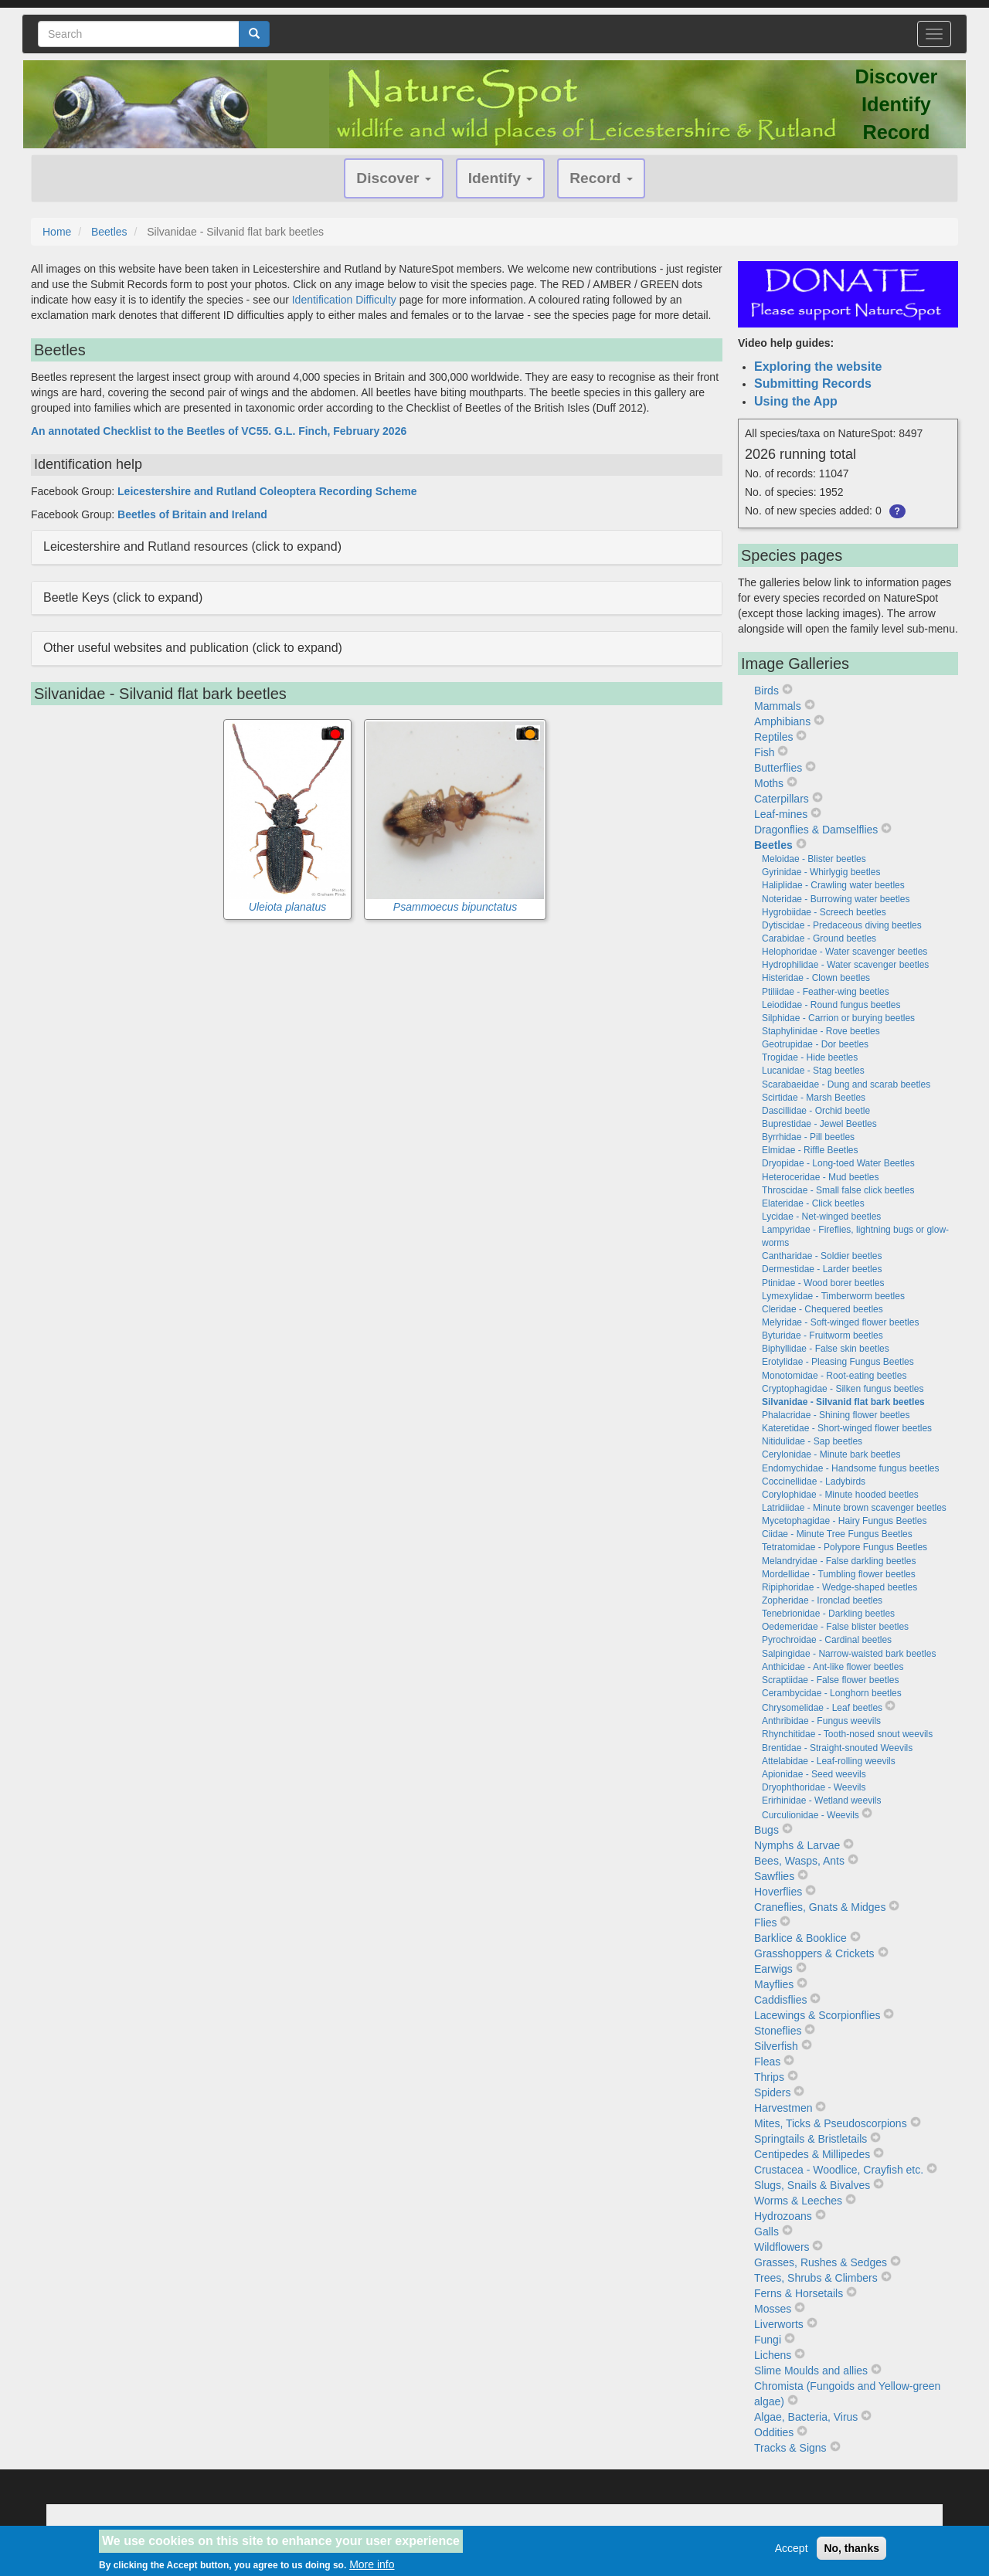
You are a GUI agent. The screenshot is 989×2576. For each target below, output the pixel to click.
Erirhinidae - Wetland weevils (822, 1800)
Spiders (772, 2092)
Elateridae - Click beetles (813, 1203)
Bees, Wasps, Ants (799, 1861)
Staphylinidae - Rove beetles (821, 1031)
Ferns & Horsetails (798, 2293)
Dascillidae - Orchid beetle (816, 1110)
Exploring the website (818, 366)
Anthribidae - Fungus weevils (821, 1721)
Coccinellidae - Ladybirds (813, 1481)
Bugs (766, 1830)
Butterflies (778, 768)
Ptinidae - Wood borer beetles (823, 1283)
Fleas (767, 2061)
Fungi (767, 2339)
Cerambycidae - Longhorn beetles (832, 1693)
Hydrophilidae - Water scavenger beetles (845, 964)
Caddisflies (780, 2000)
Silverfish (776, 2046)
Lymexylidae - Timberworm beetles (833, 1296)
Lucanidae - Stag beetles (813, 1070)
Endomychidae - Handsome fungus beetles (850, 1468)
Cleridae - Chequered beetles (822, 1309)
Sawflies (774, 1876)
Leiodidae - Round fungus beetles (831, 1005)
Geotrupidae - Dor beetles (815, 1044)
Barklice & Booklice (800, 1938)
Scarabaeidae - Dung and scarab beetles (846, 1084)
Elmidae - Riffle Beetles (810, 1150)
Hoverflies (778, 1891)
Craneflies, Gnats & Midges (819, 1907)
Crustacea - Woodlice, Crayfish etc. (838, 2170)
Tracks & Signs (790, 2448)
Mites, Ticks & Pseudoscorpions (830, 2123)
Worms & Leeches (798, 2200)
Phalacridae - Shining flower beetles (835, 1415)
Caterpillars (781, 798)
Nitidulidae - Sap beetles (812, 1441)
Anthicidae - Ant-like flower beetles (832, 1666)
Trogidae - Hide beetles (810, 1057)
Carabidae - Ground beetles (819, 938)
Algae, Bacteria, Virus (806, 2417)
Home (56, 232)
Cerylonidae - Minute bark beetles (831, 1454)
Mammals (777, 706)
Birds (766, 690)
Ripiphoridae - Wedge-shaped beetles (839, 1587)
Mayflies (774, 1984)
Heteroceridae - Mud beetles (820, 1177)
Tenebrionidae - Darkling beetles (828, 1613)
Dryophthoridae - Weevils (814, 1787)
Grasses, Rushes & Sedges (820, 2262)
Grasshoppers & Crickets (814, 1953)
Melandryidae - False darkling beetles (839, 1561)
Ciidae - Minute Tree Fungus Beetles (837, 1534)
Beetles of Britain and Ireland (192, 514)
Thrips (769, 2077)
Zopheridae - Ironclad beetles (822, 1600)
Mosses (772, 2309)
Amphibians (782, 721)
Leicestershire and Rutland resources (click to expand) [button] (192, 546)
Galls (766, 2231)
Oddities (774, 2432)
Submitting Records (813, 383)
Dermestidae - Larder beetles (822, 1269)
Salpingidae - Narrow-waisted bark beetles (849, 1653)
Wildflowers (782, 2247)
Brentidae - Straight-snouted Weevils (837, 1748)
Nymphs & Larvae (797, 1845)
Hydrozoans (783, 2216)
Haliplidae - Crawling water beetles (833, 885)
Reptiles (774, 737)
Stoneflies (777, 2030)
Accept (791, 2553)
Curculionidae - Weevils (810, 1815)
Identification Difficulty (344, 300)
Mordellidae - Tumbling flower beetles (839, 1574)
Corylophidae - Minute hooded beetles (840, 1494)
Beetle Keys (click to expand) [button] (122, 597)
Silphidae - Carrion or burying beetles (838, 1018)
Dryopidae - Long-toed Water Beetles (838, 1163)
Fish (764, 752)
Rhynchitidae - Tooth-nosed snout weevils (847, 1734)
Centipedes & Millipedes (812, 2154)
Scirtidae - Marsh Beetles (813, 1097)
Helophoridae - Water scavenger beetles (844, 951)
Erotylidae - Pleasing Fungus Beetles (838, 1361)
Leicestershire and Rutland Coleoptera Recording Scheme (266, 491)
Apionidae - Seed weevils (814, 1774)
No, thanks (851, 2553)
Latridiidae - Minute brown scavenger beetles (854, 1507)
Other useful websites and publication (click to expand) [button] (192, 647)
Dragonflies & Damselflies (816, 829)
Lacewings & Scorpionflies (817, 2015)
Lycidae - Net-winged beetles (821, 1216)
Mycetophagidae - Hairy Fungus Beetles (844, 1520)
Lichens (772, 2355)
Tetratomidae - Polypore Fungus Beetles (844, 1547)
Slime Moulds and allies (811, 2370)
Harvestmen (783, 2108)
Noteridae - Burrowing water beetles (835, 899)
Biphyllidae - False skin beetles (825, 1348)
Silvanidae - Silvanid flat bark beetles (843, 1402)
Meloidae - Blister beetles (814, 859)
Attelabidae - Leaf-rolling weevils (829, 1761)
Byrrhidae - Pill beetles (808, 1137)
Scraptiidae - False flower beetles (830, 1680)
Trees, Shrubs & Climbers (816, 2278)
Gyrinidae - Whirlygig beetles (821, 872)
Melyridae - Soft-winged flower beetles (840, 1322)
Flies (765, 1922)
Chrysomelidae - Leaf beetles (822, 1707)
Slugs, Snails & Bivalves (812, 2185)
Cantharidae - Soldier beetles (822, 1256)
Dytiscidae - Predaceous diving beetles (842, 925)
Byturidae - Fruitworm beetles (822, 1335)
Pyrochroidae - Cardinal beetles (827, 1639)
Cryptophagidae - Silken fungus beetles (842, 1388)
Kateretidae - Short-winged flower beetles (847, 1428)
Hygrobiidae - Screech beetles (824, 912)
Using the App (796, 401)
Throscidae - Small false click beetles (838, 1190)
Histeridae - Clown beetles (816, 977)
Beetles (109, 232)
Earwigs (773, 1969)
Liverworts (779, 2324)
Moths (768, 783)
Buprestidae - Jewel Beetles (819, 1123)
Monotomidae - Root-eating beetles (834, 1375)
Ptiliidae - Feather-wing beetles (825, 991)
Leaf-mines (780, 814)
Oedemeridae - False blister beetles (835, 1626)
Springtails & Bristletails (810, 2139)
